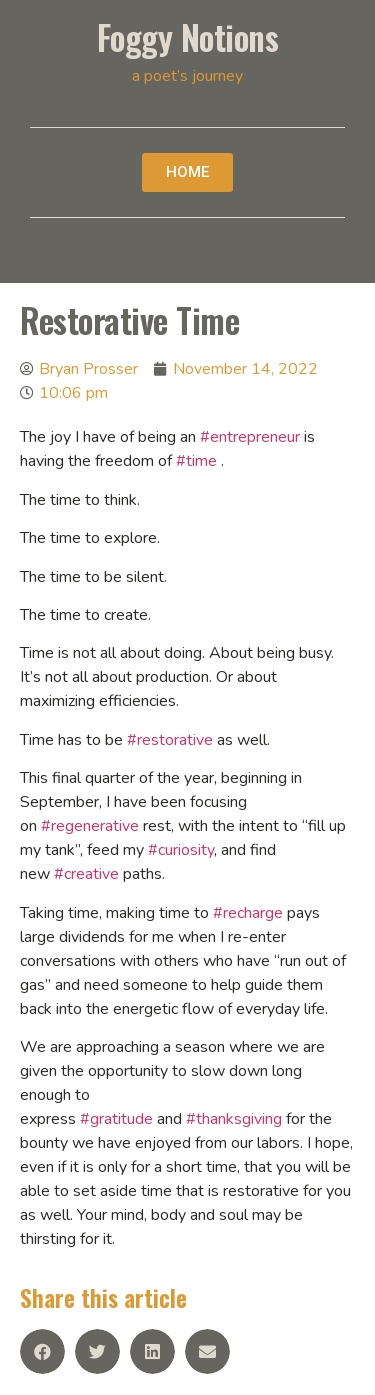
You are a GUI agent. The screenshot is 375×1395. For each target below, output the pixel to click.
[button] (187, 172)
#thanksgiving (234, 1119)
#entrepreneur (250, 437)
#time (196, 461)
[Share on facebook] (42, 1351)
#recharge (248, 913)
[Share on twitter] (97, 1351)
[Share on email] (207, 1351)
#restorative (170, 740)
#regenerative (90, 826)
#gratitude (116, 1119)
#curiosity (181, 850)
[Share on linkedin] (152, 1351)
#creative (86, 874)
